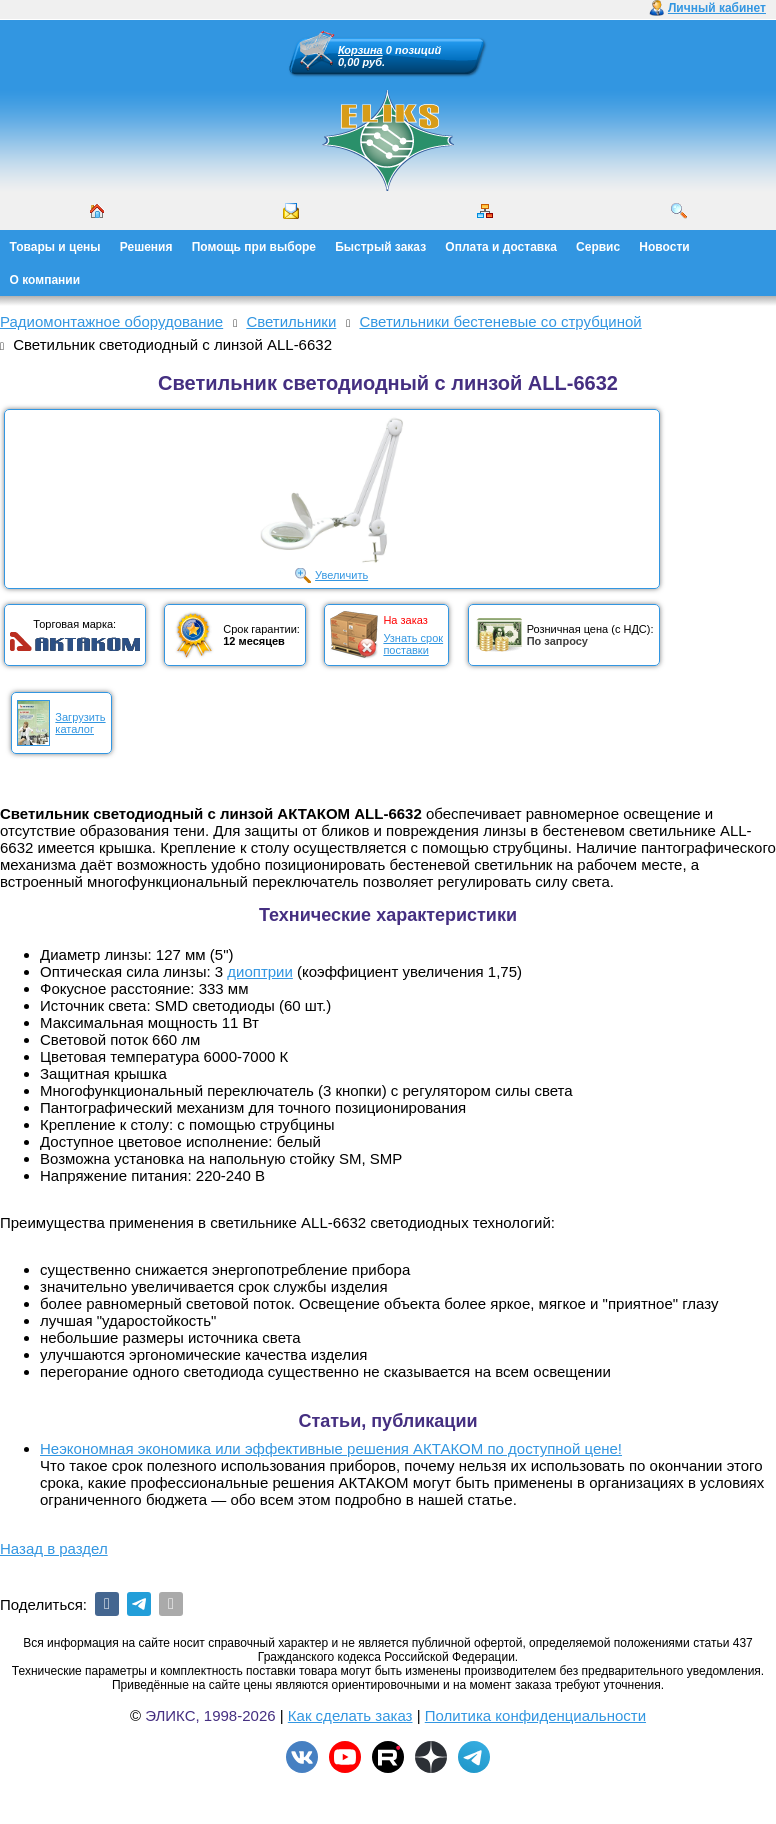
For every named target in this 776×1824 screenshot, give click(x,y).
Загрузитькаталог (80, 723)
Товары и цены (55, 247)
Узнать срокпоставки (413, 644)
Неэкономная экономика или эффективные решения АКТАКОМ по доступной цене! (331, 1448)
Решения (146, 247)
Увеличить (341, 575)
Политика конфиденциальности (535, 1715)
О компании (45, 280)
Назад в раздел (54, 1548)
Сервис (598, 247)
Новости (664, 247)
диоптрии (260, 971)
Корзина (360, 50)
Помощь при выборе (254, 247)
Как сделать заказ (350, 1715)
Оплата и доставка (501, 247)
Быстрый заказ (380, 247)
